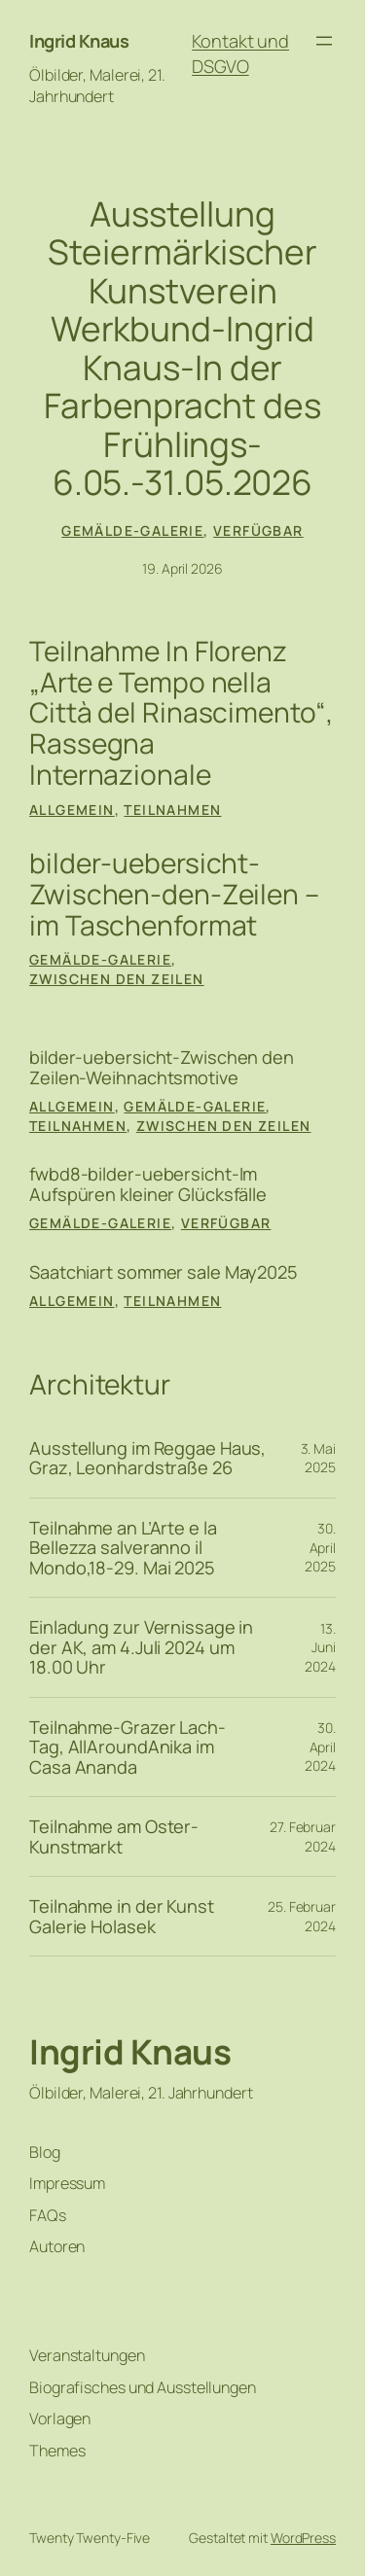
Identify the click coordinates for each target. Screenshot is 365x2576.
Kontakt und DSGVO (240, 53)
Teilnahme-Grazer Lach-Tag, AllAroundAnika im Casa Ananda (127, 1747)
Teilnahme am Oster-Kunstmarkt (114, 1836)
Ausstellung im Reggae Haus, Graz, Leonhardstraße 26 (147, 1458)
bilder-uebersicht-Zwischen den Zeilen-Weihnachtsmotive (161, 1067)
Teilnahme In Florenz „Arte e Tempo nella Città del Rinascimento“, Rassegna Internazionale (181, 713)
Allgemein (72, 809)
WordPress (303, 2537)
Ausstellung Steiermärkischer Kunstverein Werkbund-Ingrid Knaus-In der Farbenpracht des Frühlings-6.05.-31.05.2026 (182, 349)
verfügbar (258, 530)
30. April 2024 (320, 1746)
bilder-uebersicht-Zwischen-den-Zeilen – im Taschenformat (174, 895)
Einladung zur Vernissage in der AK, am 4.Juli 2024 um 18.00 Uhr (141, 1646)
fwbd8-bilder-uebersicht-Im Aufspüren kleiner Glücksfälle (148, 1184)
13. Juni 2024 (320, 1647)
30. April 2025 (320, 1547)
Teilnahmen (172, 809)
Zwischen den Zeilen (116, 979)
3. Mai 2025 (318, 1458)
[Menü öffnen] (324, 41)
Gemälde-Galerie (132, 530)
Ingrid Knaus (78, 41)
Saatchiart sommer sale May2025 (163, 1272)
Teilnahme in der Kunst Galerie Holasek (121, 1916)
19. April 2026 (182, 568)
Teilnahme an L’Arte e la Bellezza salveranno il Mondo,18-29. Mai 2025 (123, 1547)
